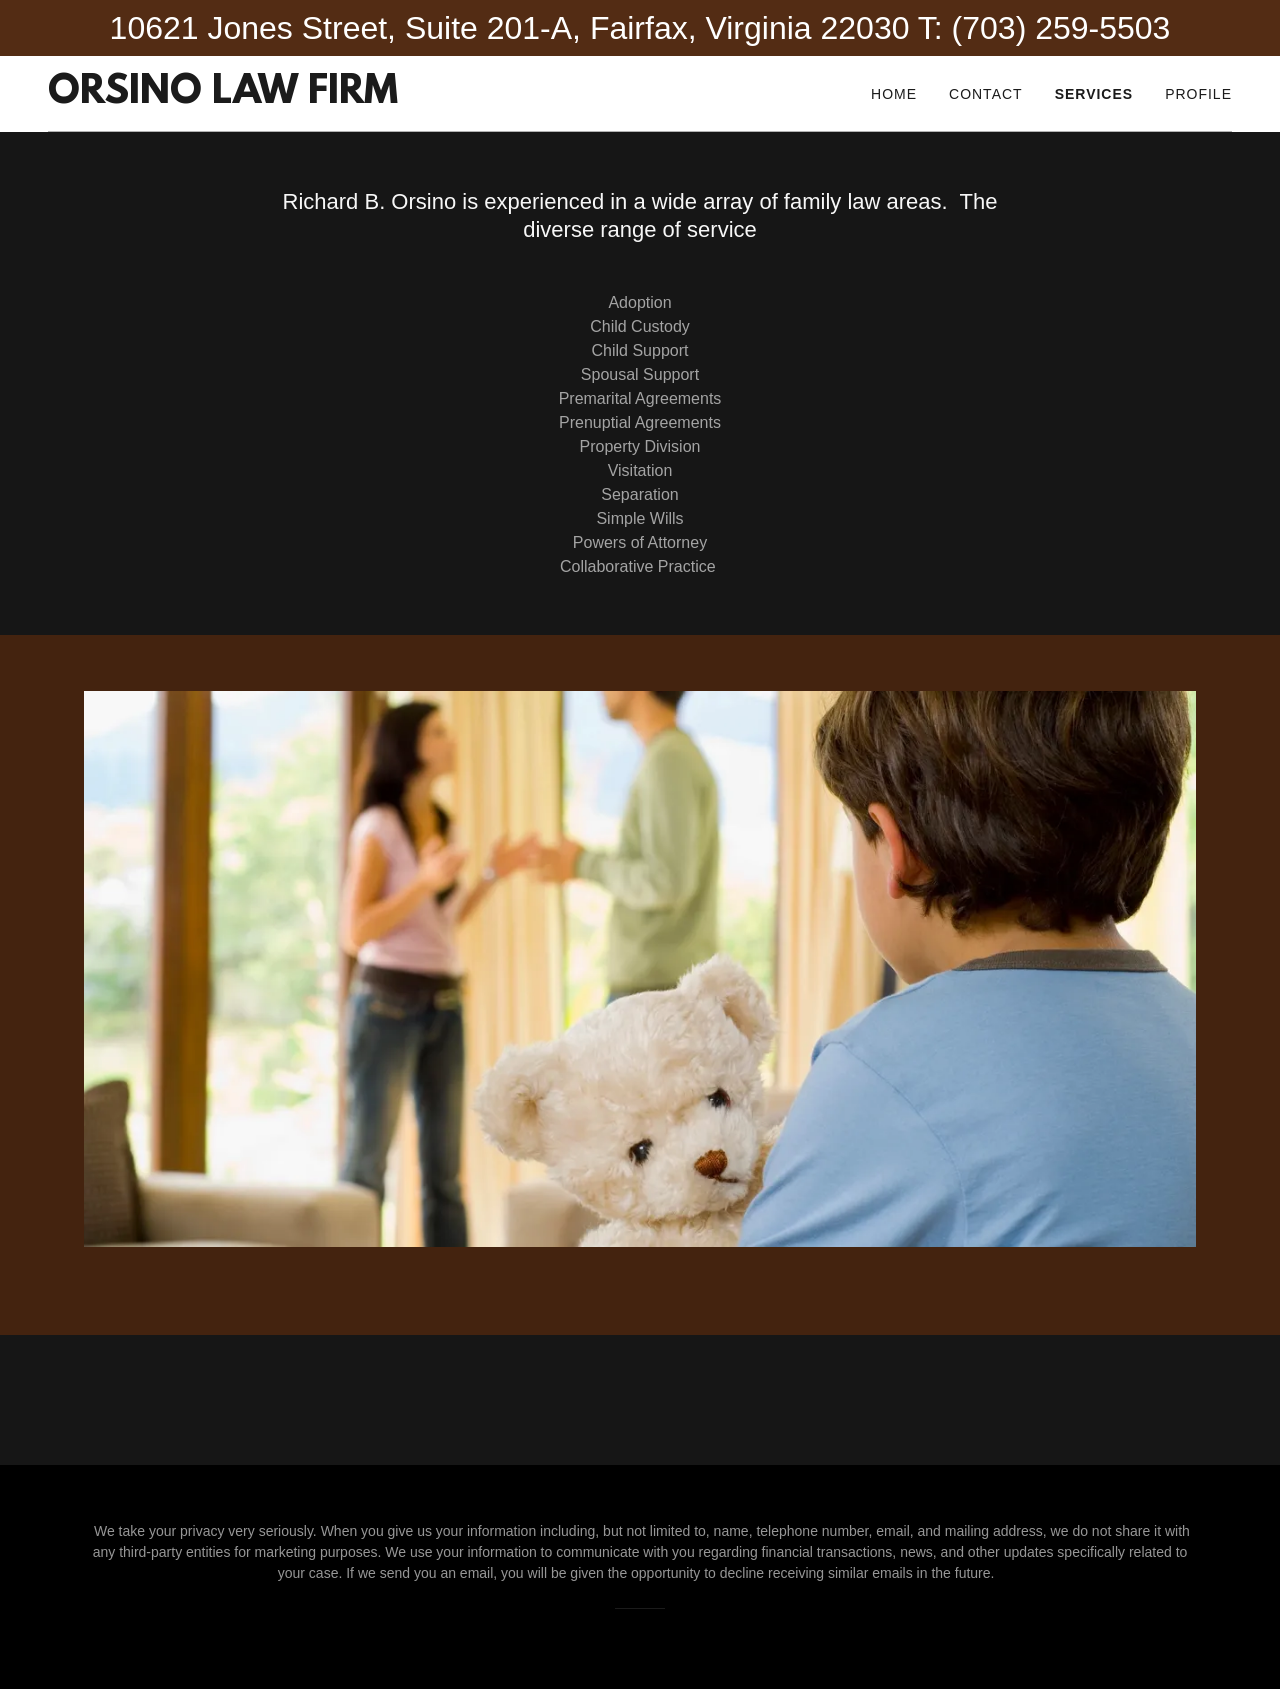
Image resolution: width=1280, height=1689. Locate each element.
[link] (223, 97)
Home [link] (894, 94)
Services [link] (1094, 94)
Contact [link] (986, 94)
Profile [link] (1198, 94)
